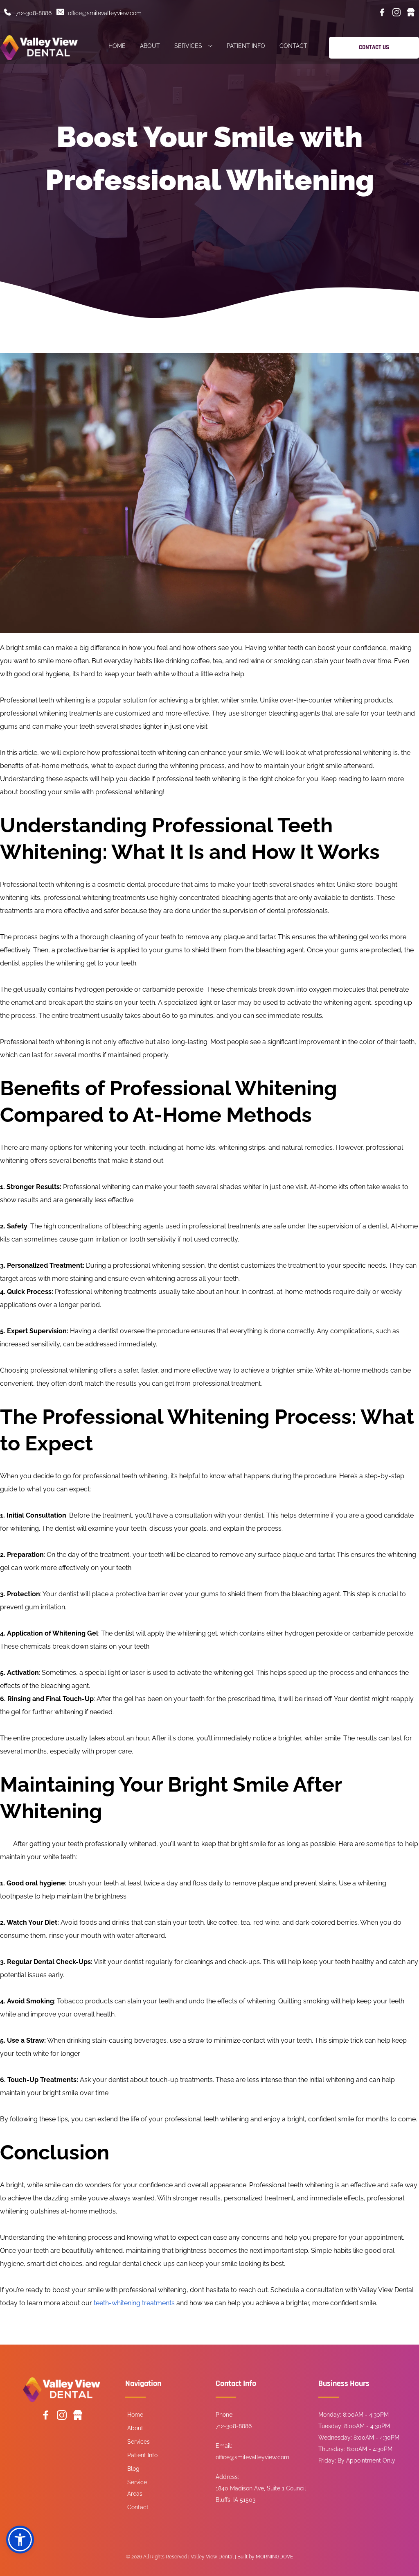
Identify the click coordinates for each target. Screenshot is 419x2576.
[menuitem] (117, 47)
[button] (20, 2539)
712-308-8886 (34, 13)
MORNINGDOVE (274, 2557)
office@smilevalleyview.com (105, 13)
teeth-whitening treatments (134, 2303)
